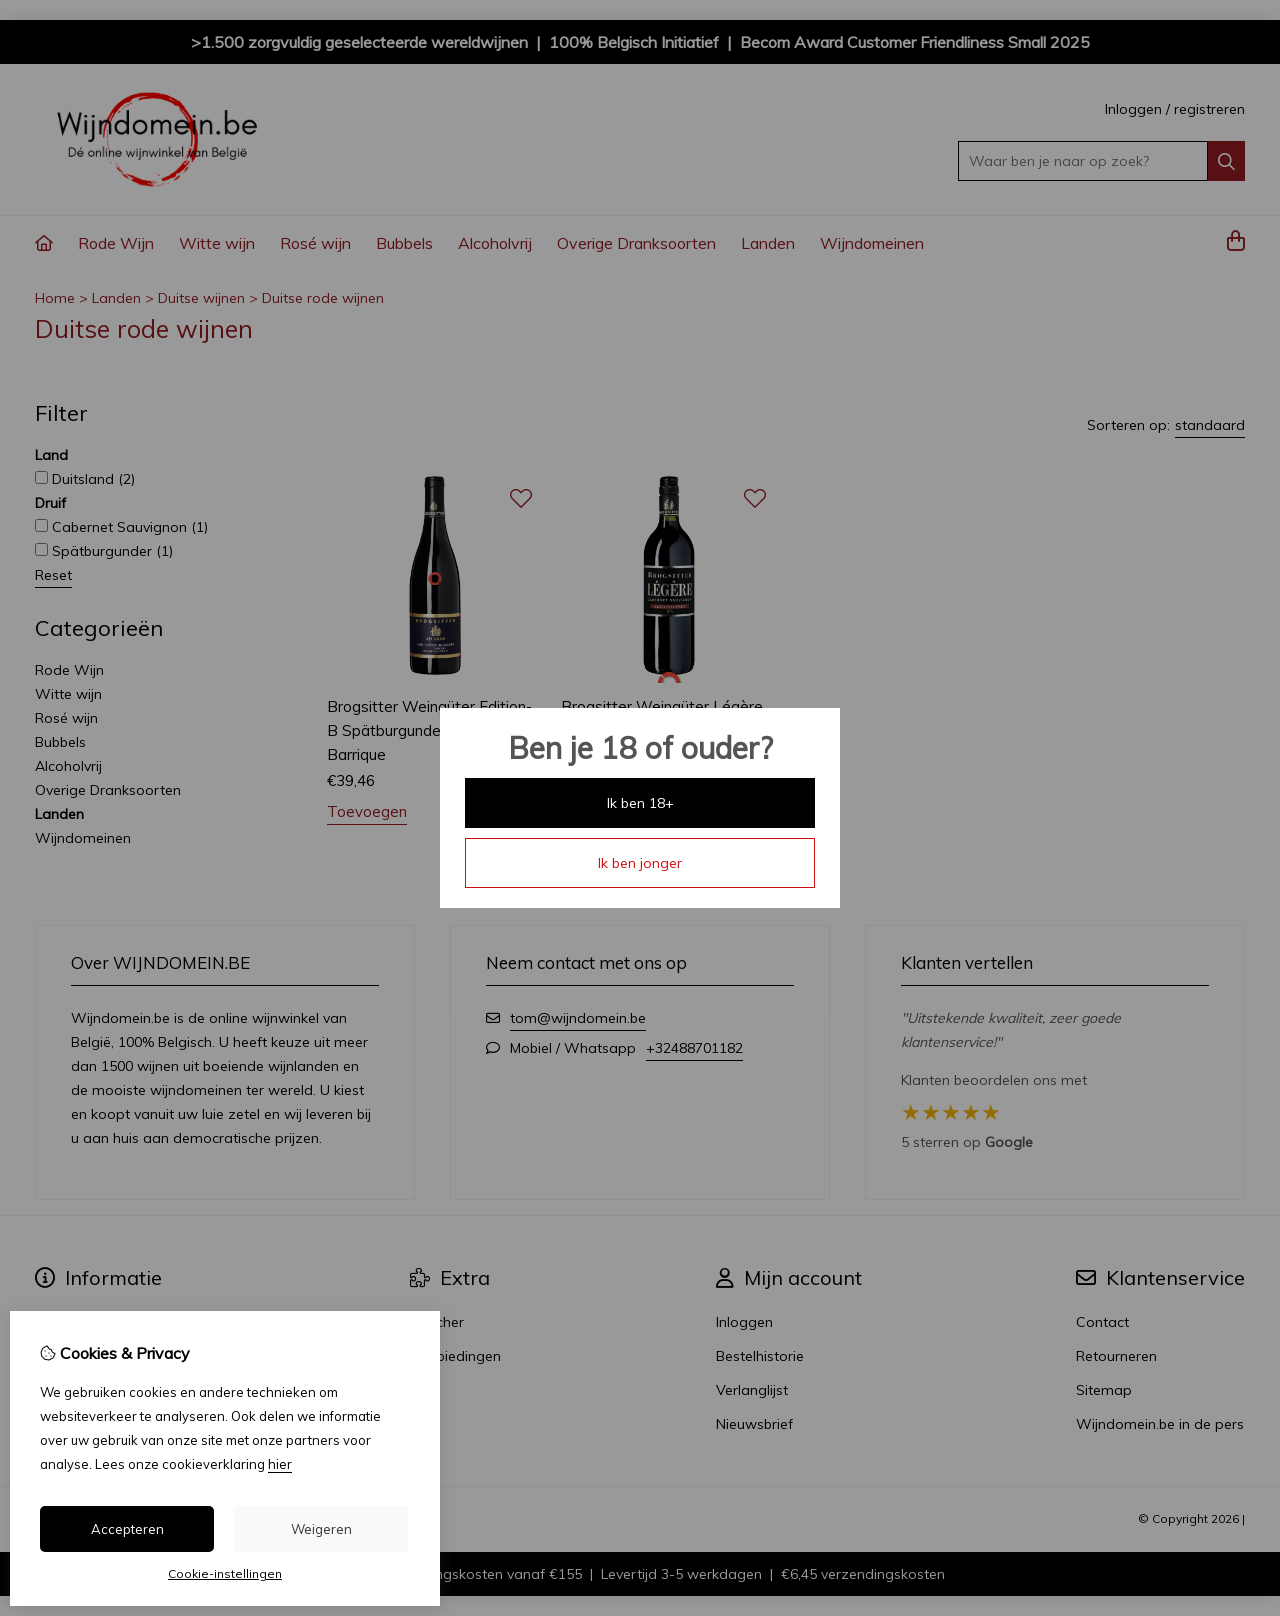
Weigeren (321, 1529)
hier (280, 1464)
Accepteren (127, 1529)
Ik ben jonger (640, 863)
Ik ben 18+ (640, 803)
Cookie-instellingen (225, 1573)
